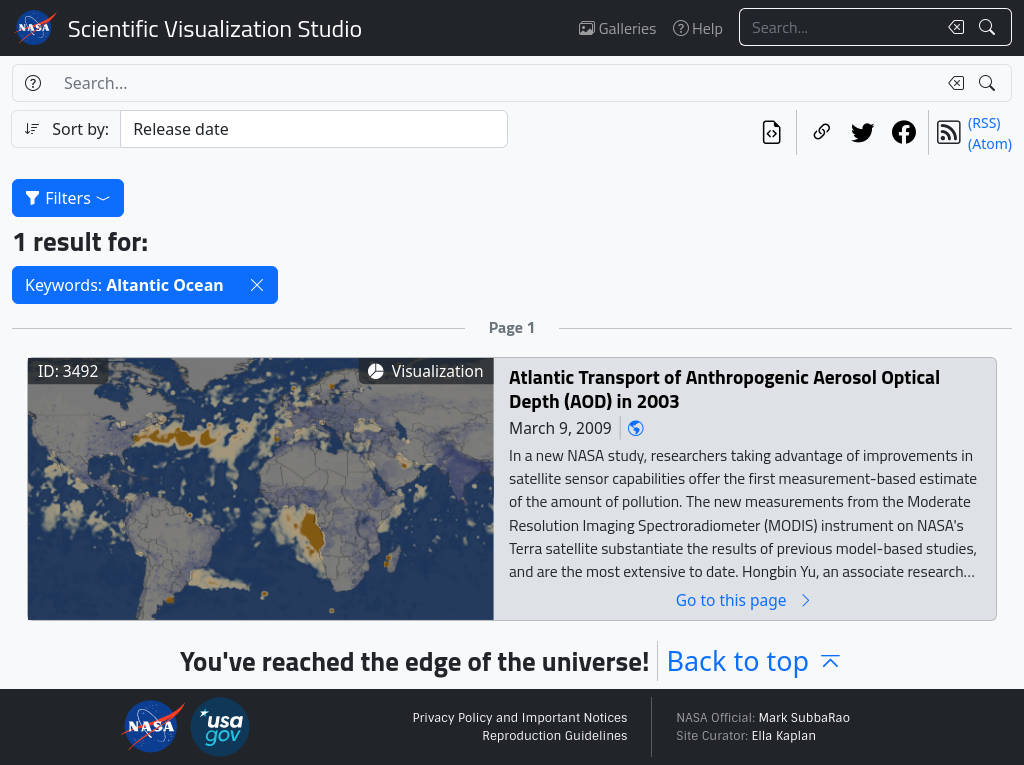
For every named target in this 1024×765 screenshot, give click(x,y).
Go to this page (745, 599)
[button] (257, 285)
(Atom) (990, 143)
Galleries (617, 28)
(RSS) (984, 122)
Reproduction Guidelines (554, 736)
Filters (68, 198)
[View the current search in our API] (771, 132)
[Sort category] (314, 129)
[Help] (32, 83)
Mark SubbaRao (804, 718)
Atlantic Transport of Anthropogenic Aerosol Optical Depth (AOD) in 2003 (724, 388)
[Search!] (989, 27)
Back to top (755, 660)
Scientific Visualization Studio (215, 28)
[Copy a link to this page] (821, 132)
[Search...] (838, 27)
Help (698, 28)
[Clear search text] (952, 27)
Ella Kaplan (784, 736)
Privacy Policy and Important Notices (519, 718)
